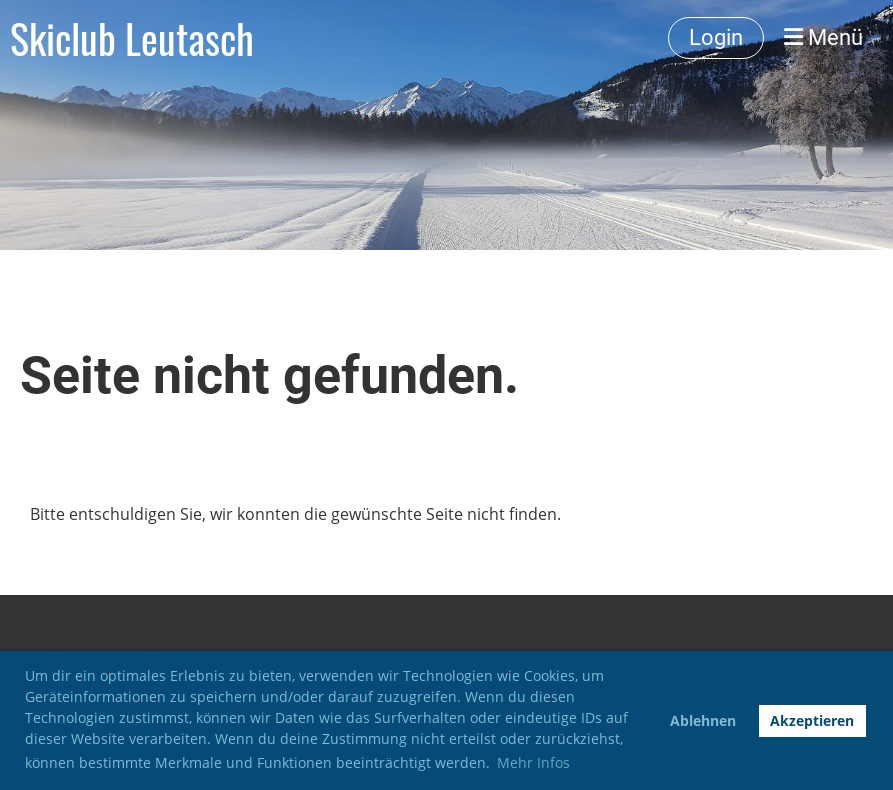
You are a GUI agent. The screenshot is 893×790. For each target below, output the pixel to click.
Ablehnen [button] (703, 720)
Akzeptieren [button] (812, 720)
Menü (823, 37)
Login (716, 37)
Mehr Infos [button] (533, 762)
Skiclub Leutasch (132, 38)
